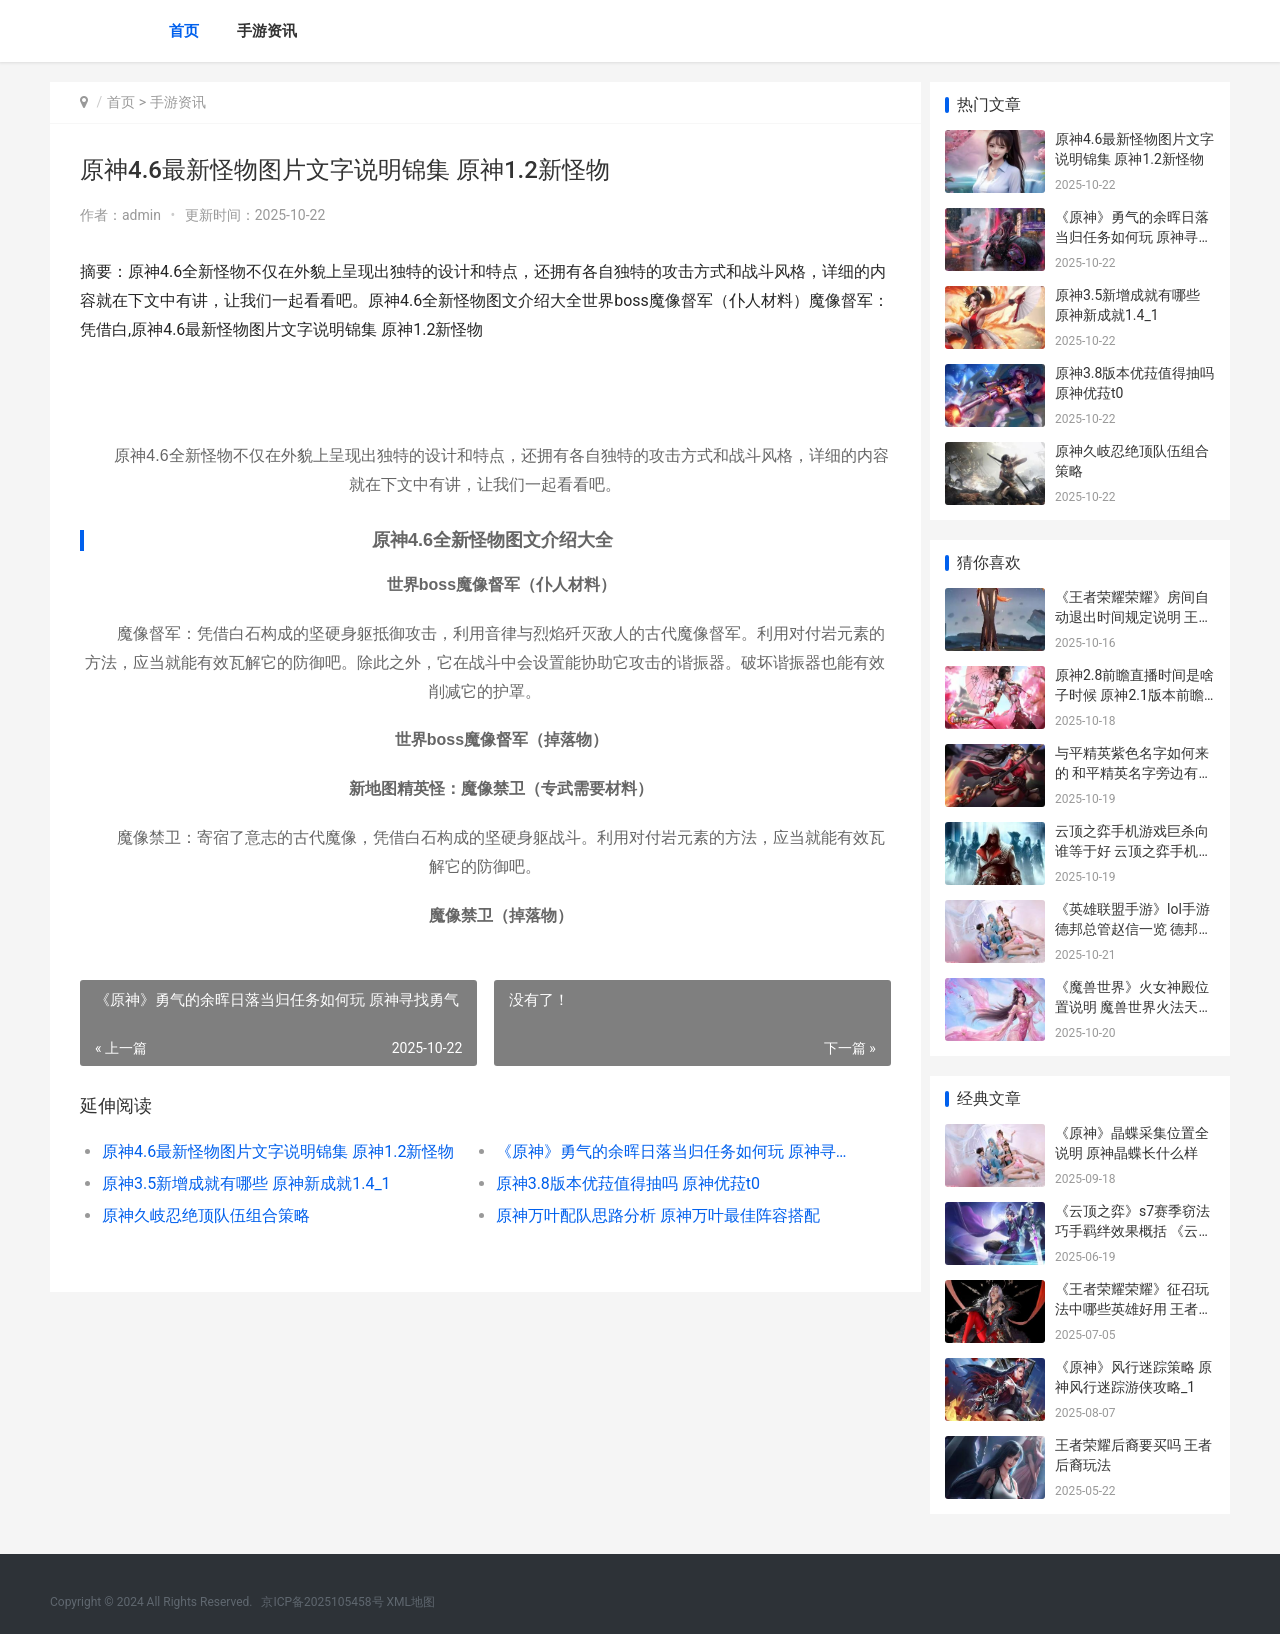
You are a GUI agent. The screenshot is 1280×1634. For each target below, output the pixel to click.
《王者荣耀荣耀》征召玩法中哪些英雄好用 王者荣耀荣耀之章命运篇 (1133, 1308)
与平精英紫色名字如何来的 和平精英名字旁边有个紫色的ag (1133, 772)
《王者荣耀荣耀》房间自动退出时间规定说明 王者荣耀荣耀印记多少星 (1133, 616)
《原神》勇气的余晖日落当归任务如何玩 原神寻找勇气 (664, 1151)
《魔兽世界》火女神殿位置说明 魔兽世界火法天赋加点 (1133, 1006)
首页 (184, 31)
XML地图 (411, 1602)
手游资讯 (267, 31)
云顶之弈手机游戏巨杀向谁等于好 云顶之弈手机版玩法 (1133, 850)
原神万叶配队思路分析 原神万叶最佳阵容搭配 (652, 1215)
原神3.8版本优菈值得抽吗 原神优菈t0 (622, 1183)
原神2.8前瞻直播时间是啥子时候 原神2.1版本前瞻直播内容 (1134, 694)
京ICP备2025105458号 (322, 1602)
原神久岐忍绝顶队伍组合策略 (206, 1215)
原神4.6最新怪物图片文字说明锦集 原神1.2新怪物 (276, 1151)
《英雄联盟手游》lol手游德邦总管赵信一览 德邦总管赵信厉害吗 (1133, 928)
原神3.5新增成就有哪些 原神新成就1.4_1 (246, 1183)
